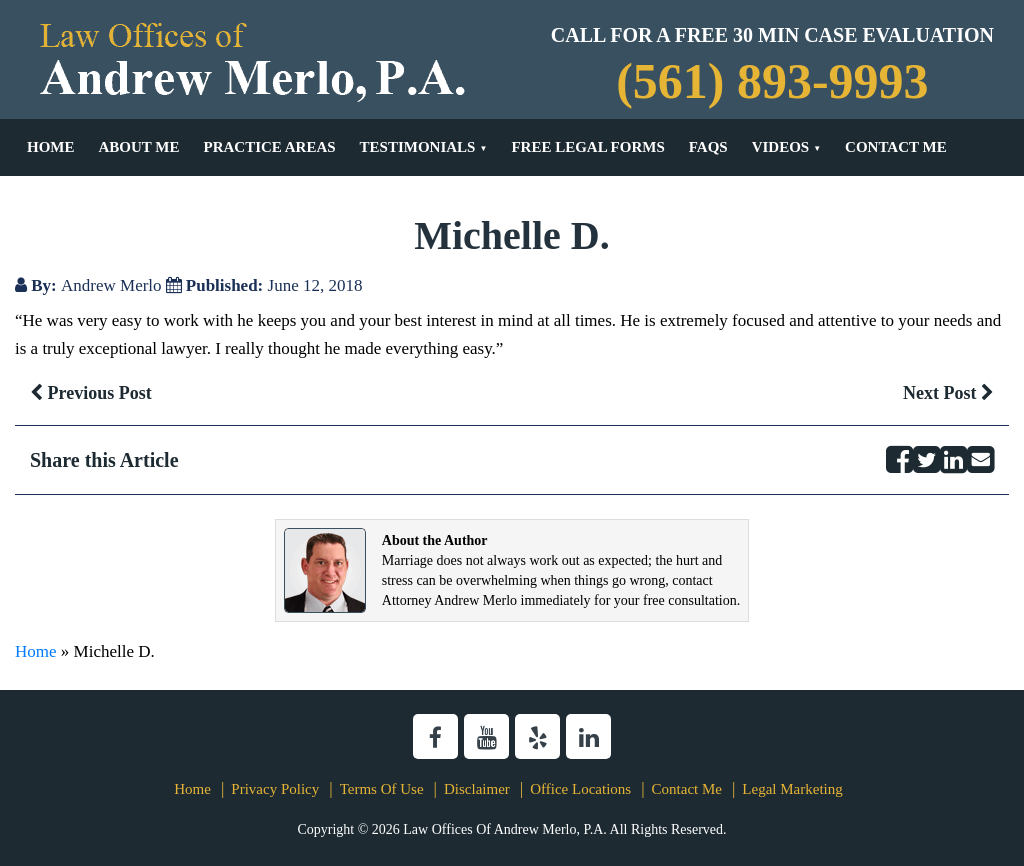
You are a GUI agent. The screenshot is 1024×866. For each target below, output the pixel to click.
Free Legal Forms (587, 147)
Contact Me (896, 147)
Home (51, 147)
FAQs (708, 147)
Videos (781, 147)
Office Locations (580, 789)
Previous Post (91, 393)
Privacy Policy (275, 789)
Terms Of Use (382, 789)
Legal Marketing (792, 789)
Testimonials (418, 147)
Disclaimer (477, 789)
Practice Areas (269, 147)
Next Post (948, 393)
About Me (139, 147)
